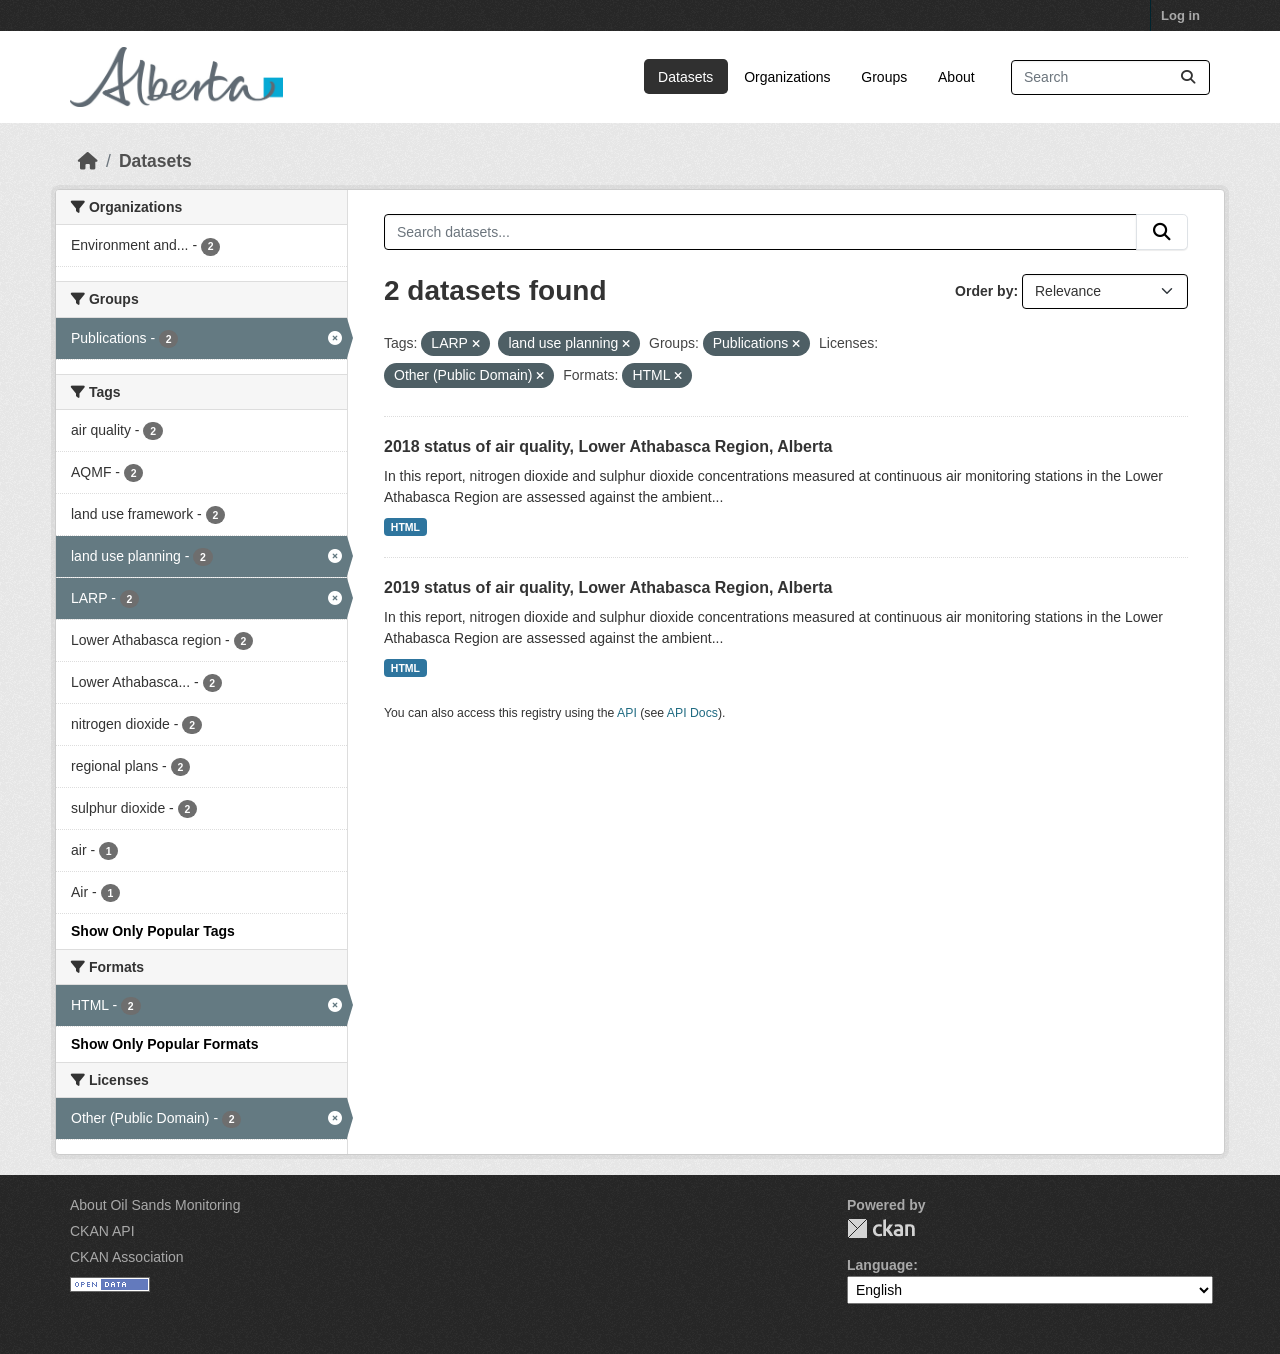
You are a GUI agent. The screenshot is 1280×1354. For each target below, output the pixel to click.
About (956, 77)
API (627, 713)
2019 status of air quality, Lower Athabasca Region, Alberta (608, 587)
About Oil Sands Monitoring (155, 1205)
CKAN (881, 1228)
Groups (884, 77)
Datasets (685, 77)
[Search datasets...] (1110, 77)
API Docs (692, 713)
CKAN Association (127, 1257)
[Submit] (1188, 77)
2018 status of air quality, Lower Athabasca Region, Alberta (608, 446)
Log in (1180, 15)
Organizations (787, 77)
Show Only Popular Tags (153, 931)
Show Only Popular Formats (164, 1044)
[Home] (88, 161)
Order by (984, 291)
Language (880, 1265)
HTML (405, 527)
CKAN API (102, 1231)
